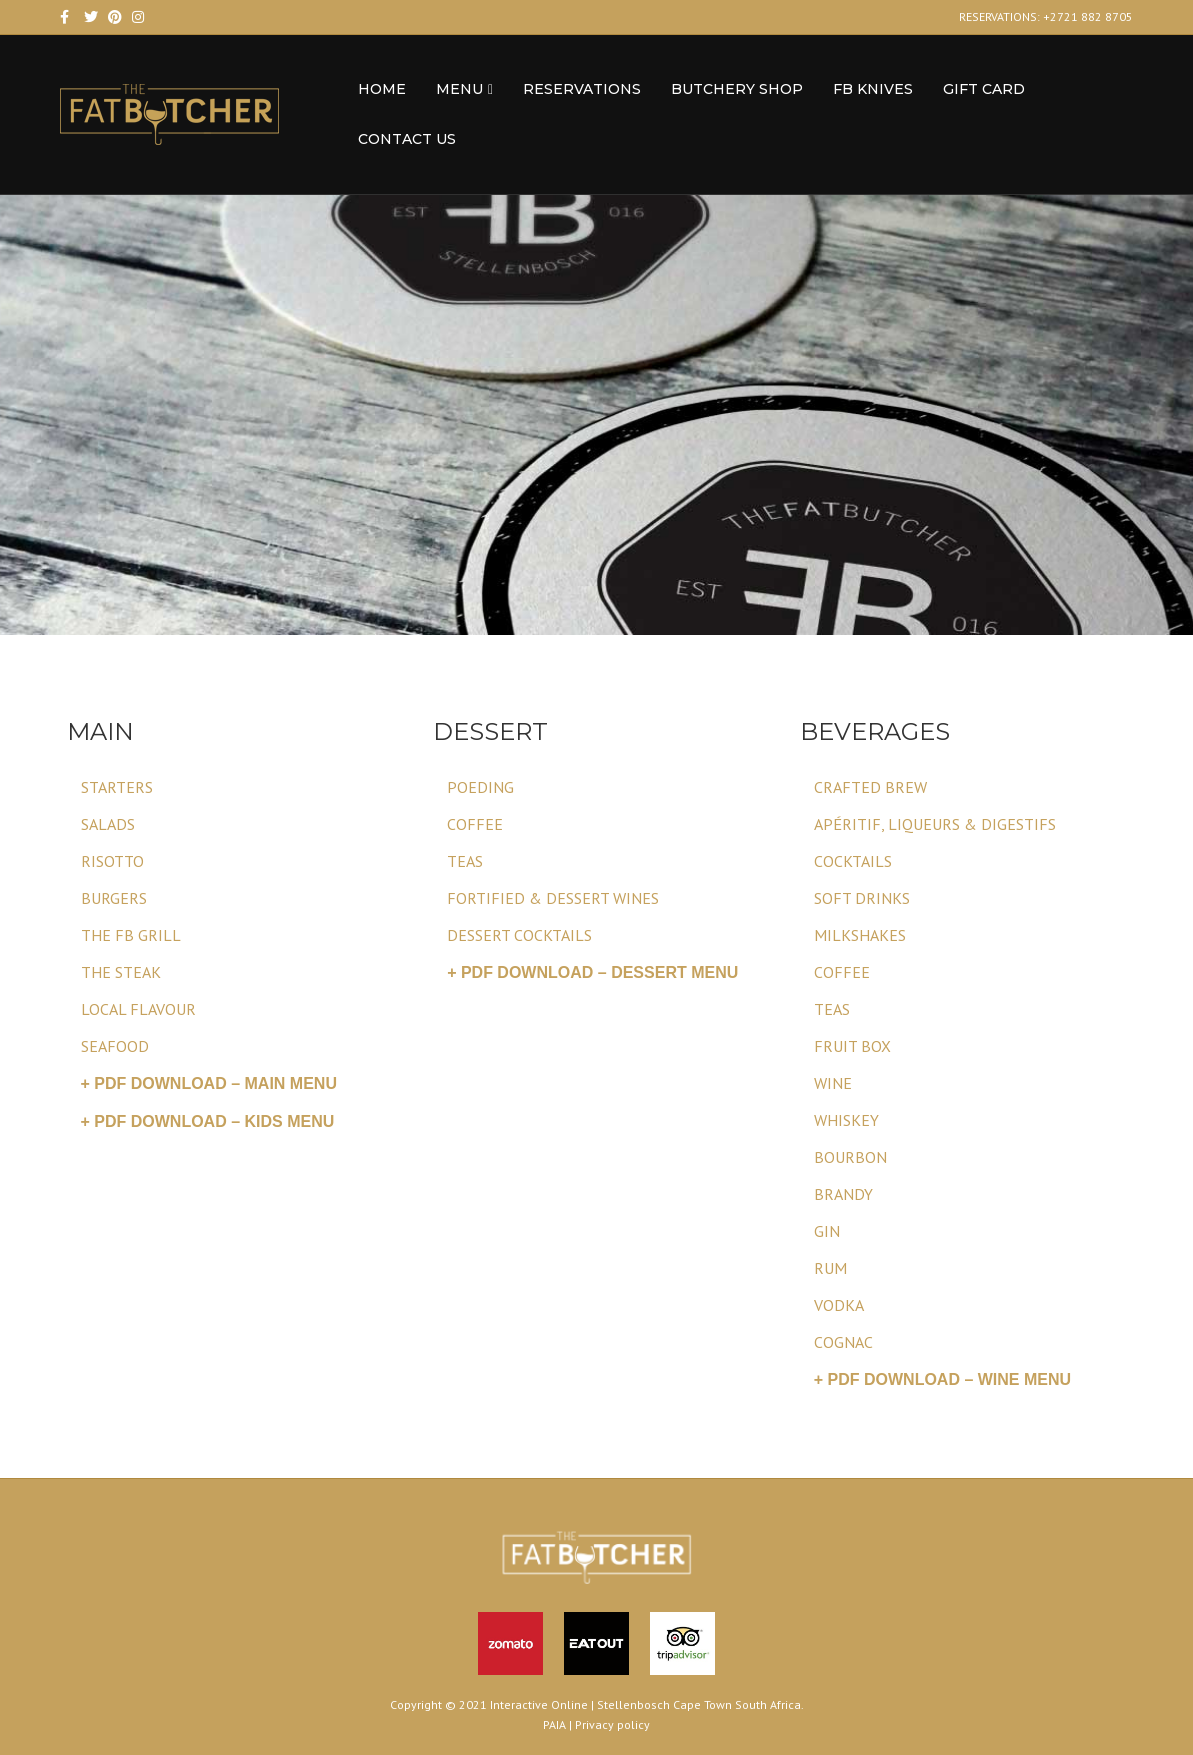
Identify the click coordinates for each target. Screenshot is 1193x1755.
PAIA (554, 1724)
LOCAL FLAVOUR (138, 1009)
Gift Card (984, 89)
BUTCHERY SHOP (737, 89)
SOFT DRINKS (862, 898)
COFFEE (475, 824)
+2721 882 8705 (1088, 16)
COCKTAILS (853, 861)
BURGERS (114, 898)
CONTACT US (407, 139)
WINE (833, 1083)
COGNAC (843, 1342)
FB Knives (873, 89)
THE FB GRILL (131, 935)
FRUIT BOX (852, 1046)
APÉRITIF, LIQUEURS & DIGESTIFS (935, 824)
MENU (459, 89)
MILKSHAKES (860, 935)
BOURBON (850, 1157)
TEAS (465, 861)
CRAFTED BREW (870, 787)
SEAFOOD (115, 1046)
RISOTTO (112, 861)
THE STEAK (121, 972)
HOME (382, 89)
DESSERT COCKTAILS (519, 935)
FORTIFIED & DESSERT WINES (553, 898)
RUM (830, 1268)
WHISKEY (846, 1120)
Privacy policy (612, 1724)
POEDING (480, 787)
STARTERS (117, 787)
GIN (827, 1231)
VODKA (839, 1305)
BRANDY (843, 1194)
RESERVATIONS (582, 89)
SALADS (108, 824)
